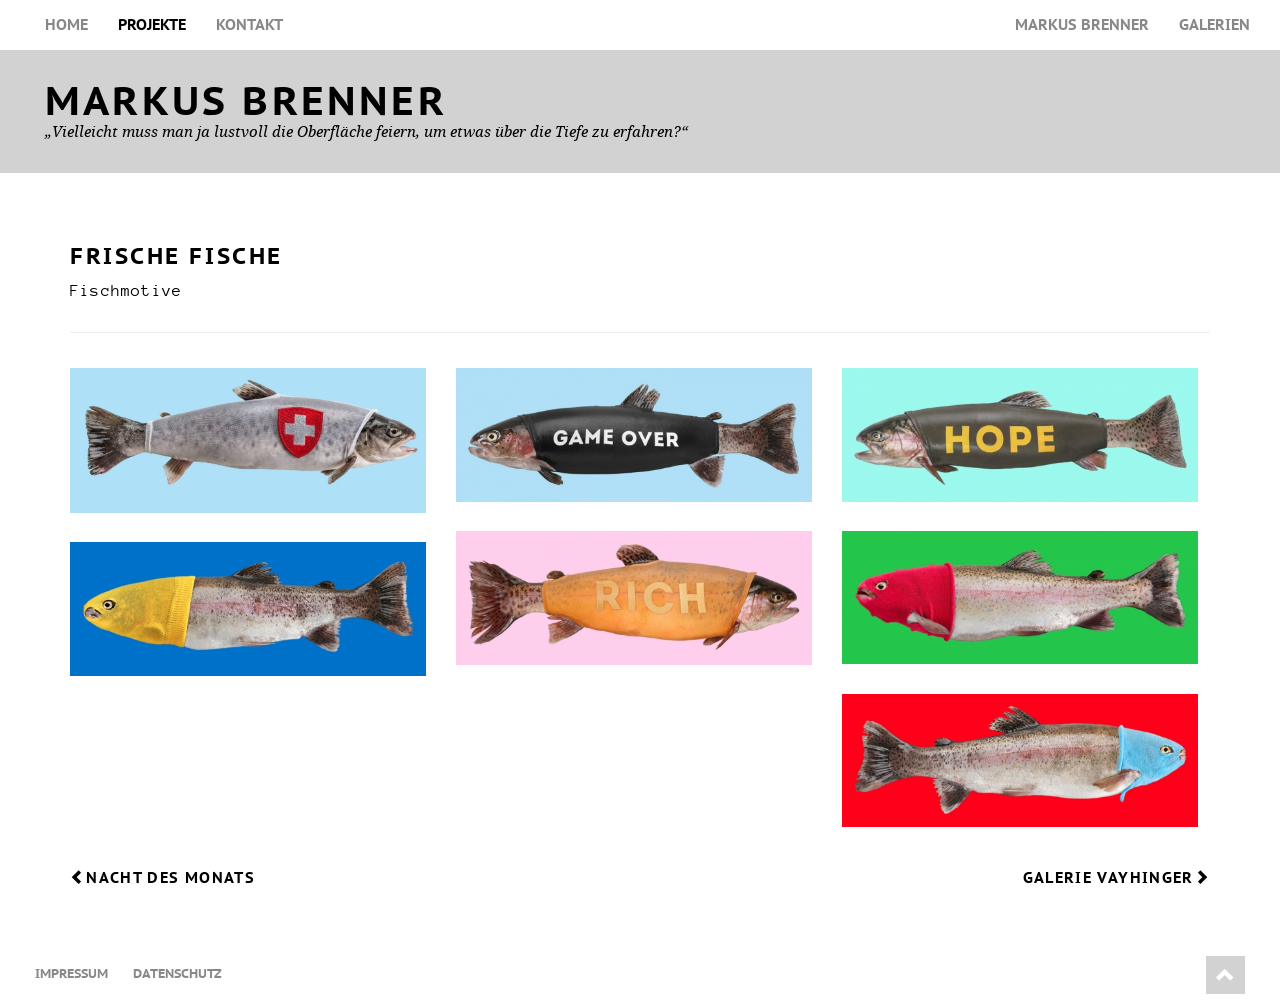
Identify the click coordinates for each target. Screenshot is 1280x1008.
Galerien (1214, 24)
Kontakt (249, 24)
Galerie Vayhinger (1116, 877)
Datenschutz (177, 973)
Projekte (152, 24)
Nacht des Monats (162, 877)
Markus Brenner (1082, 24)
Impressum (71, 973)
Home (66, 24)
